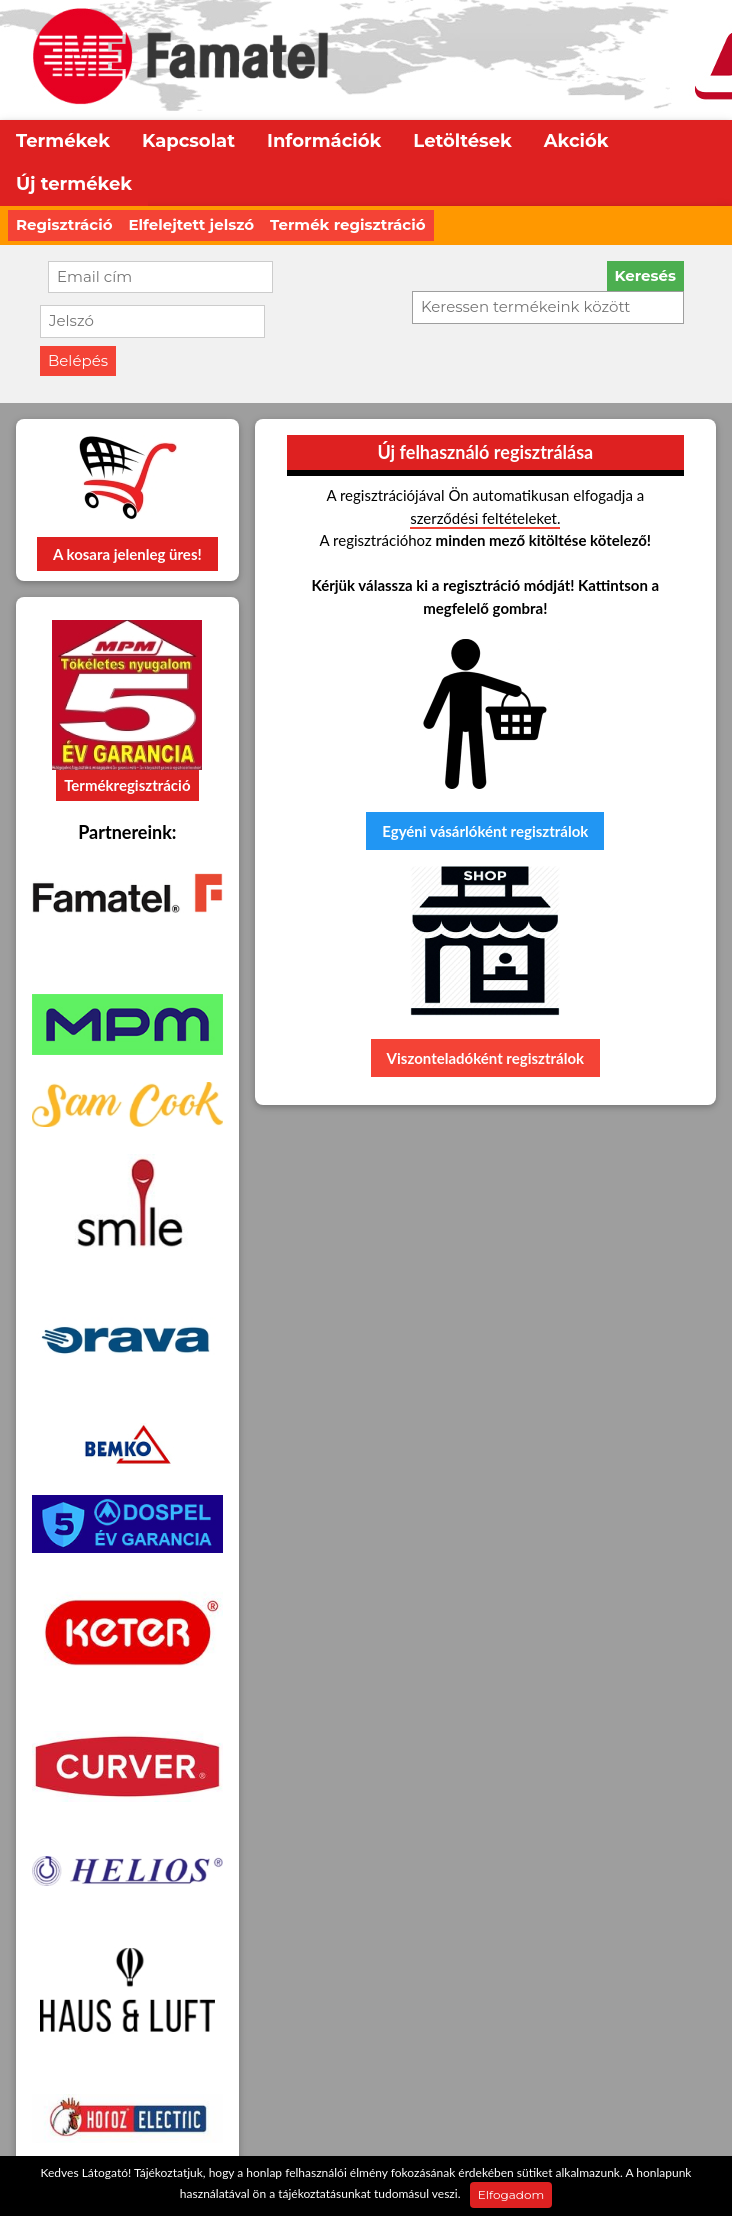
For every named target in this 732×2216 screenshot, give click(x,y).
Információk (324, 141)
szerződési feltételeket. (485, 518)
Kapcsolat (188, 141)
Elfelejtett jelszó (192, 224)
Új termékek (74, 184)
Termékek (63, 141)
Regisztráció (64, 224)
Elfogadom (511, 2194)
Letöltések (462, 141)
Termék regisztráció (347, 224)
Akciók (576, 141)
